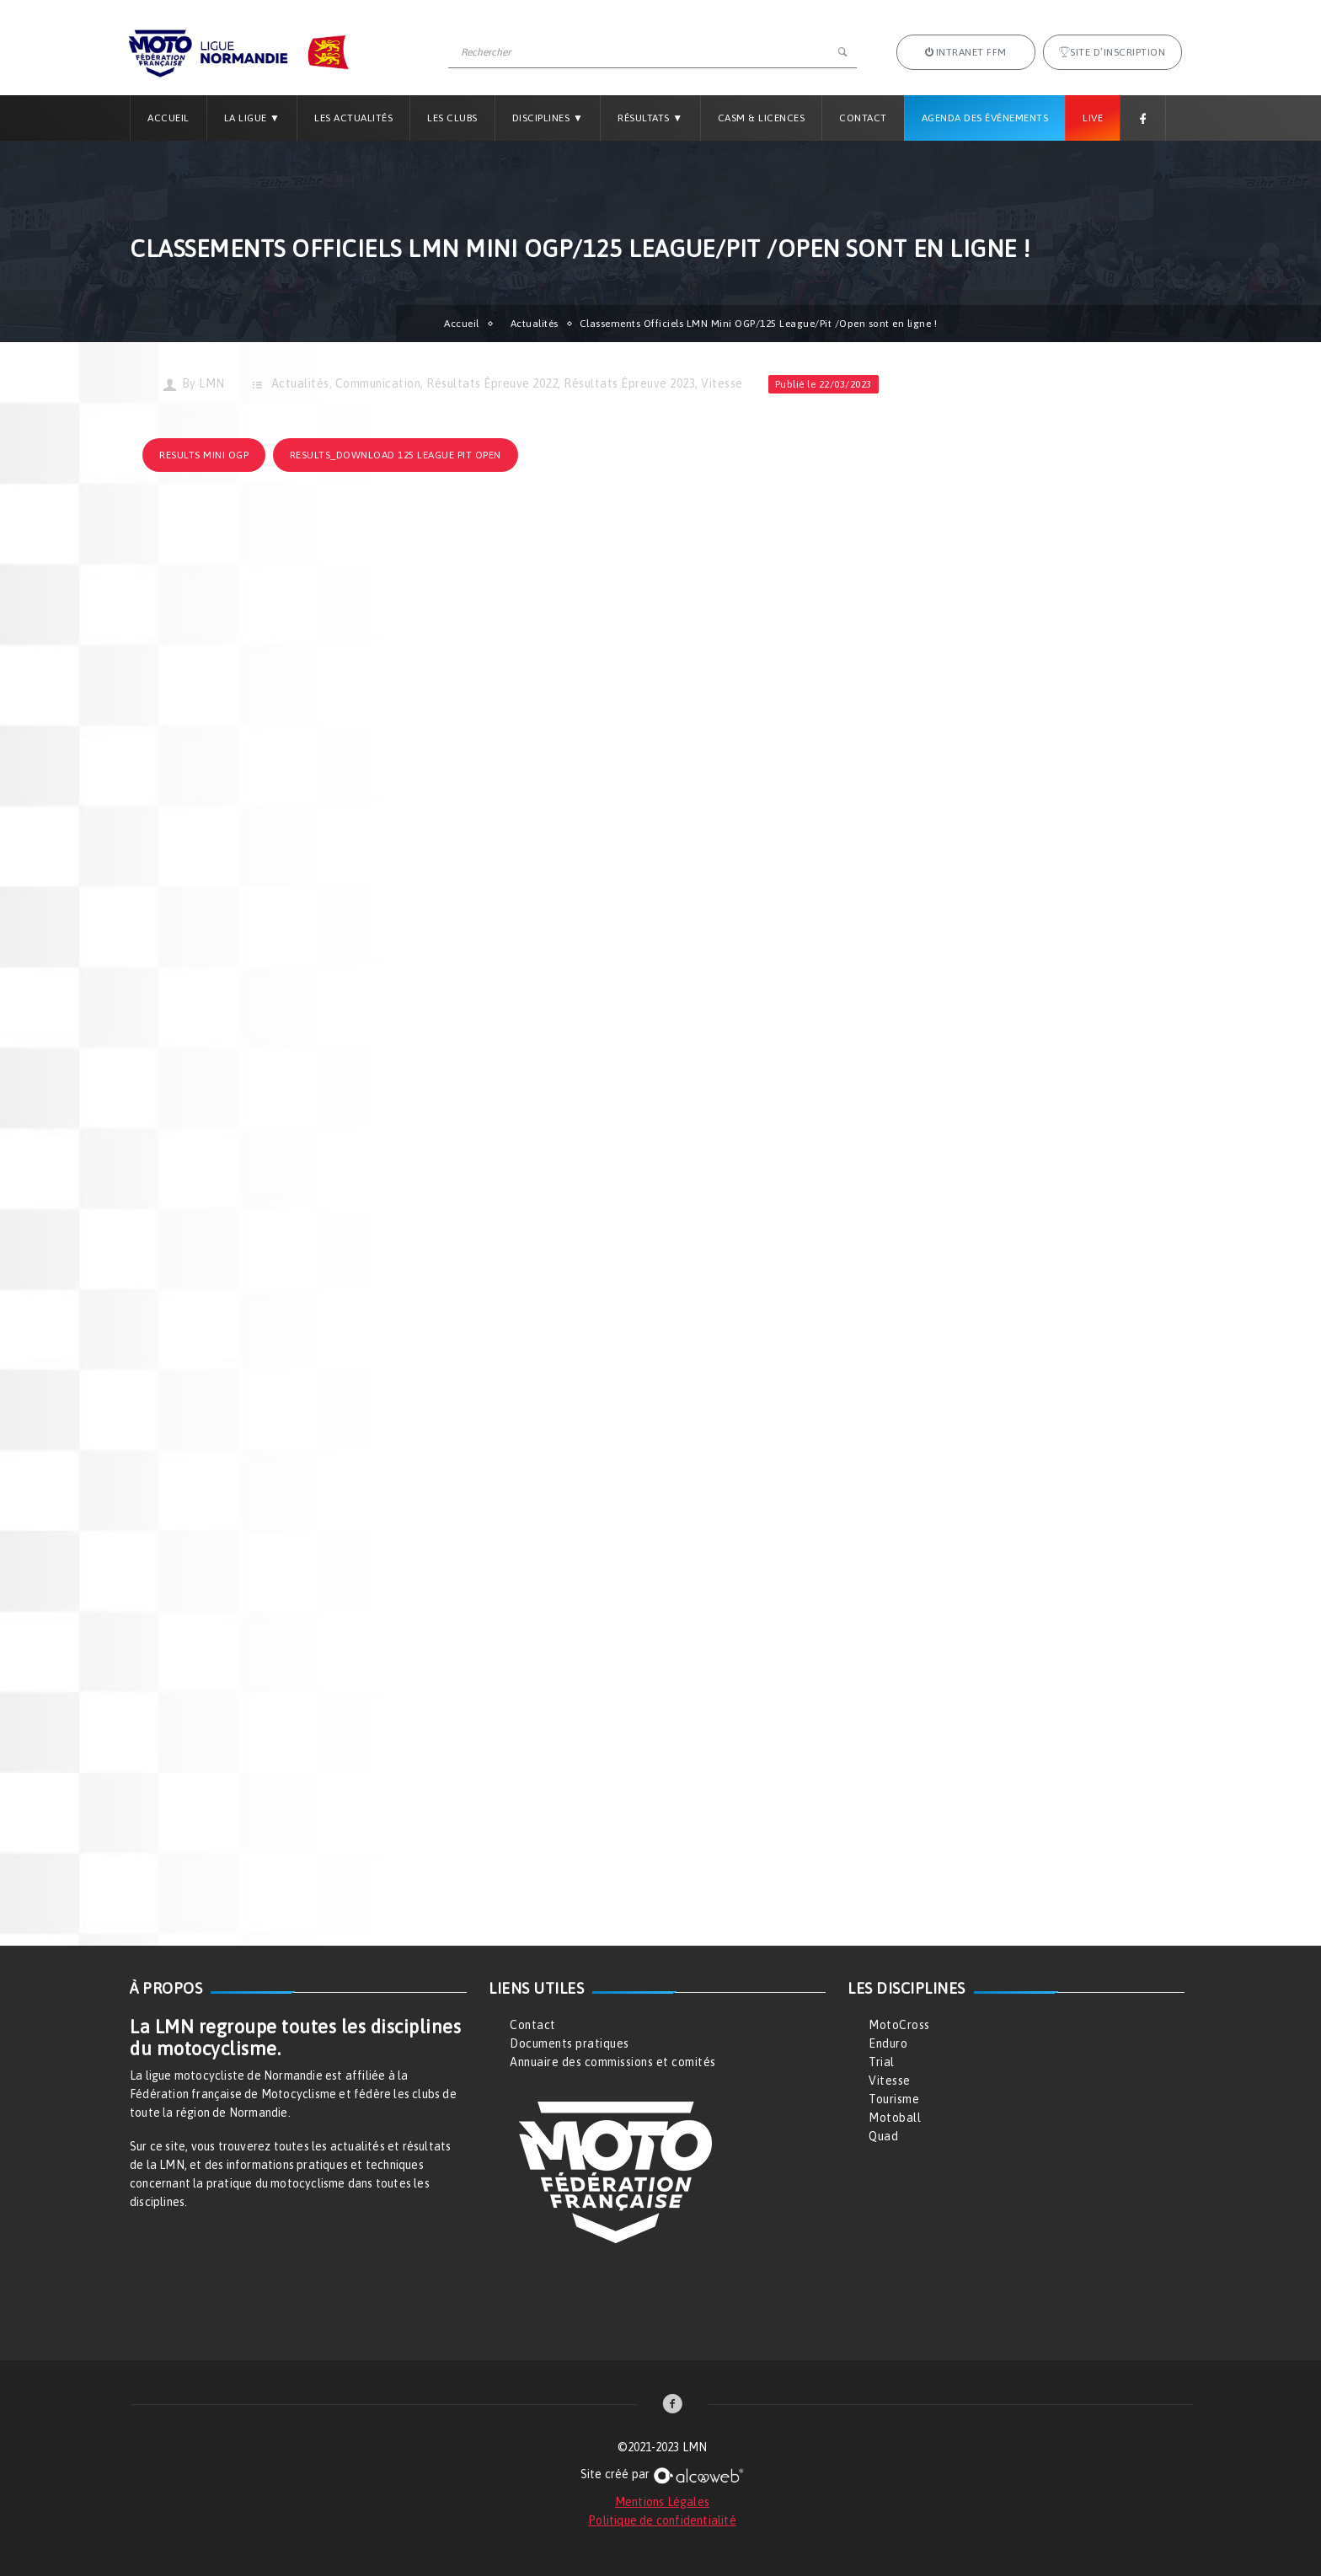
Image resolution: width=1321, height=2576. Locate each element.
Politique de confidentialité (662, 2520)
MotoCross (899, 2025)
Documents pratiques (569, 2043)
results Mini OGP (204, 455)
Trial (882, 2062)
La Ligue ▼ (252, 118)
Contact (863, 118)
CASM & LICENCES (761, 118)
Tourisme (894, 2099)
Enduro (888, 2043)
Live (1093, 118)
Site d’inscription (1112, 52)
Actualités (535, 323)
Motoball (895, 2117)
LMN (212, 383)
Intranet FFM (966, 52)
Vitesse (722, 383)
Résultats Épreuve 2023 (629, 383)
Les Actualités (353, 118)
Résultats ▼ (650, 118)
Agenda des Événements (985, 118)
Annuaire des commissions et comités (613, 2062)
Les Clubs (452, 118)
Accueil (168, 118)
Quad (883, 2136)
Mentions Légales (662, 2502)
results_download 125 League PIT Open (395, 455)
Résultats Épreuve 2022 (492, 383)
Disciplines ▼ (547, 118)
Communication (378, 383)
